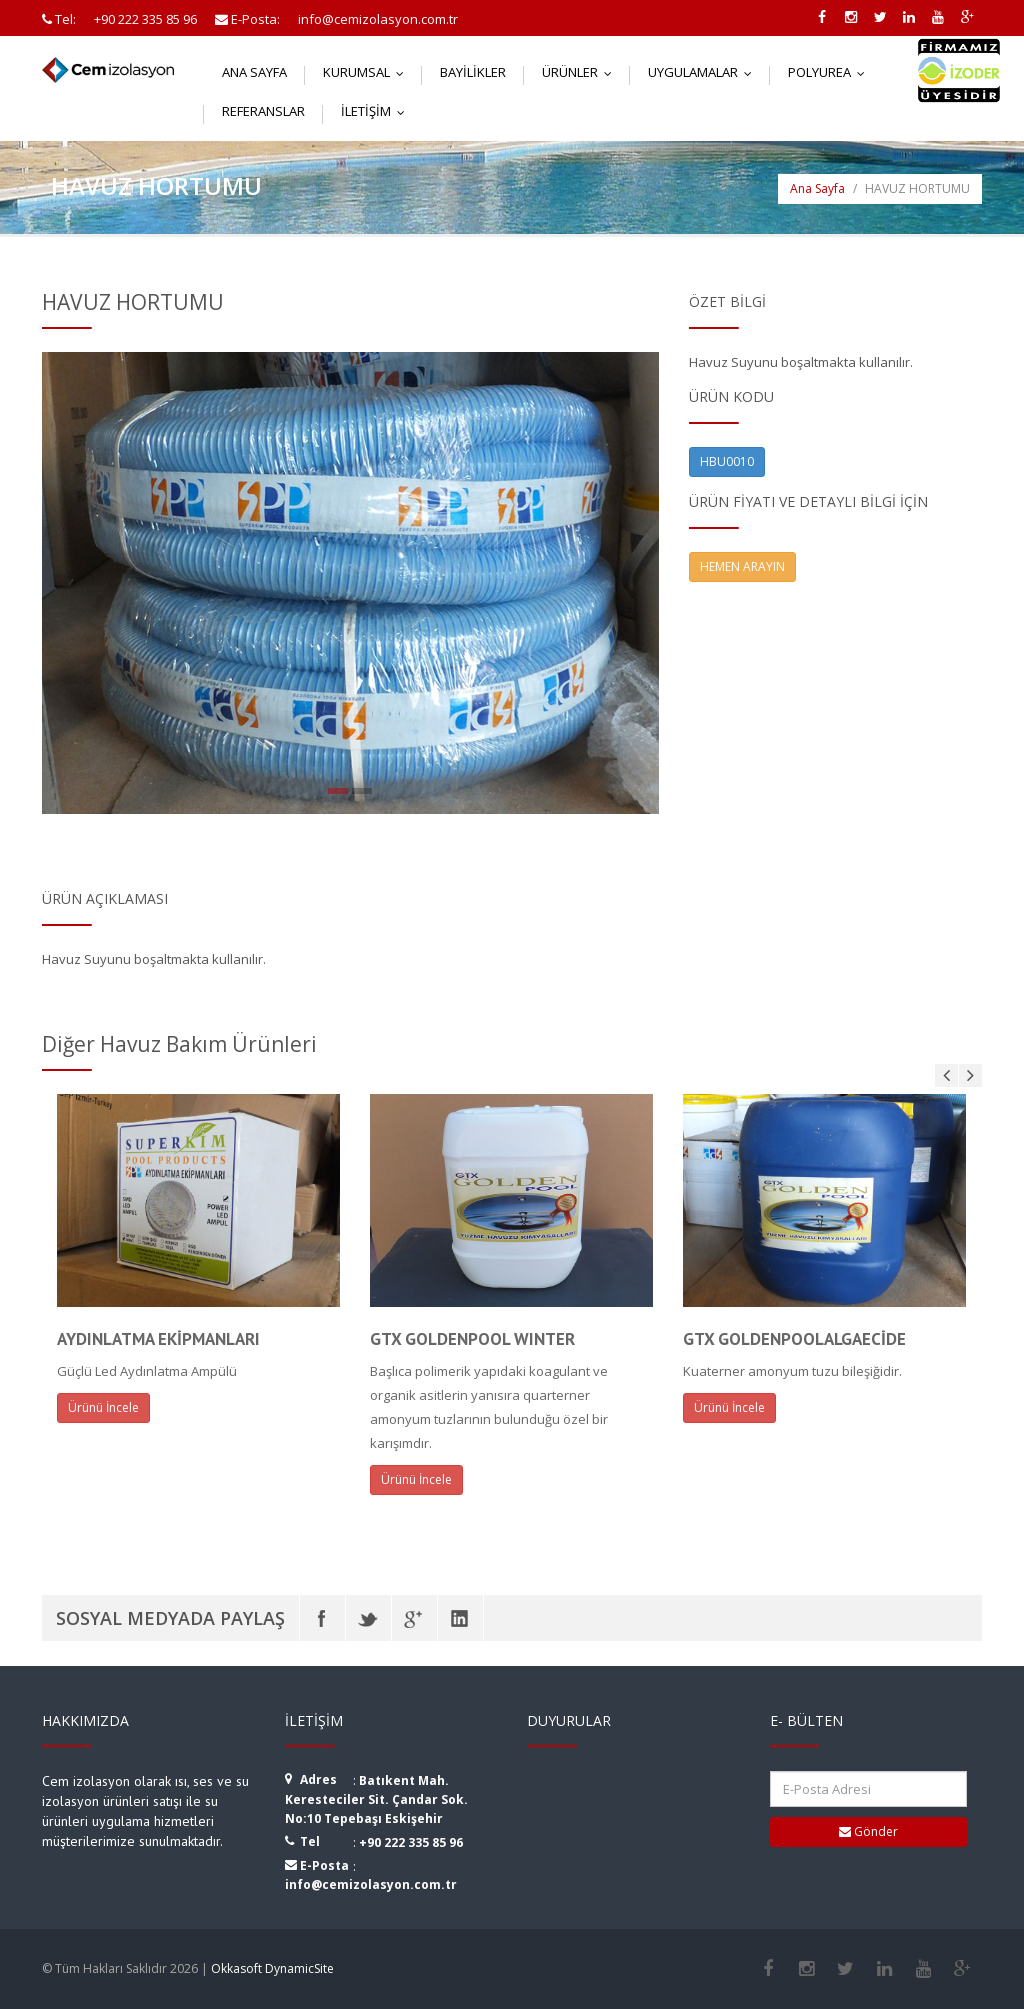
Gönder (868, 1831)
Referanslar (263, 111)
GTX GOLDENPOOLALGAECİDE (794, 1339)
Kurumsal (368, 72)
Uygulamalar (704, 72)
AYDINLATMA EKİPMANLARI (158, 1339)
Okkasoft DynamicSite (272, 1968)
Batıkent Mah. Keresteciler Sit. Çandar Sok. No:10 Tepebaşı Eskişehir (376, 1799)
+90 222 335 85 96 (411, 1842)
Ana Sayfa (254, 72)
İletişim (377, 111)
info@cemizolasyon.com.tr (371, 1884)
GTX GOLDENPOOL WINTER (472, 1339)
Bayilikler (473, 72)
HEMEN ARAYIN (742, 566)
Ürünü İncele (103, 1407)
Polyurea (831, 72)
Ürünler (581, 72)
